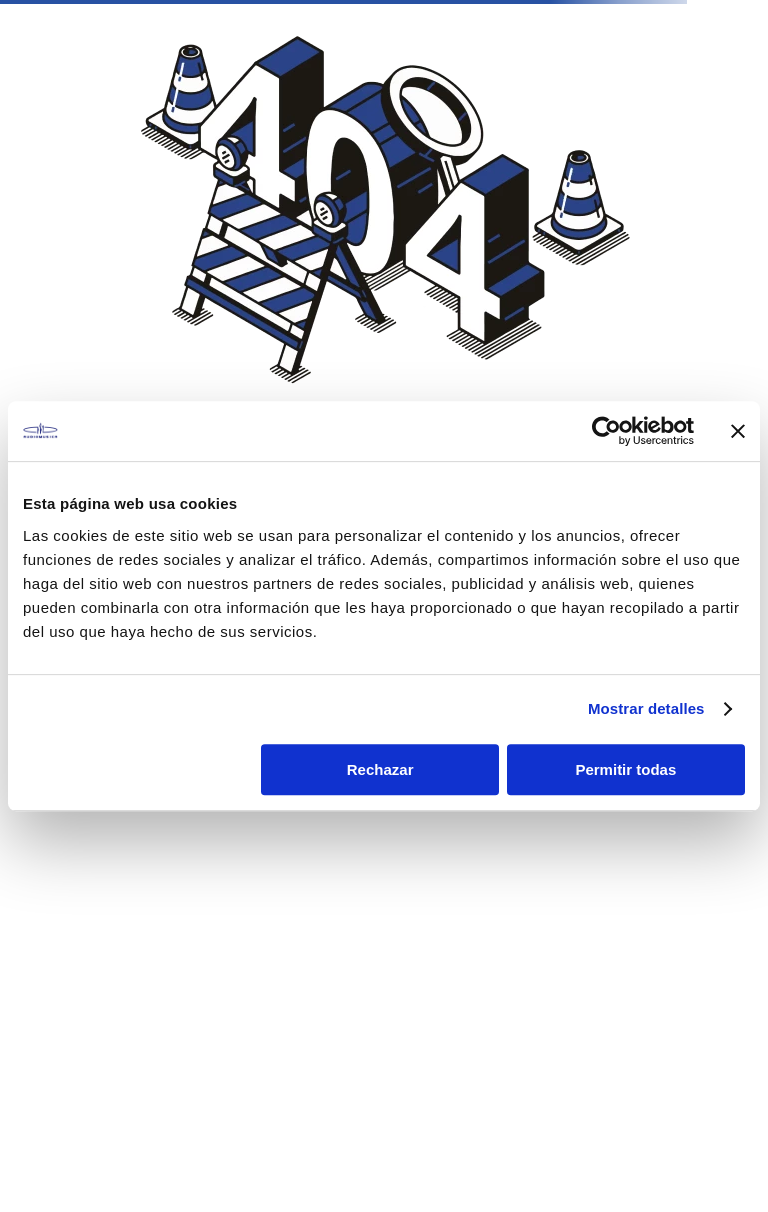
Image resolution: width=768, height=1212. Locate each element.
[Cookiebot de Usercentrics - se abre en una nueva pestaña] (606, 431)
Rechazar (380, 769)
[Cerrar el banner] (738, 431)
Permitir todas (625, 769)
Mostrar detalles (646, 708)
